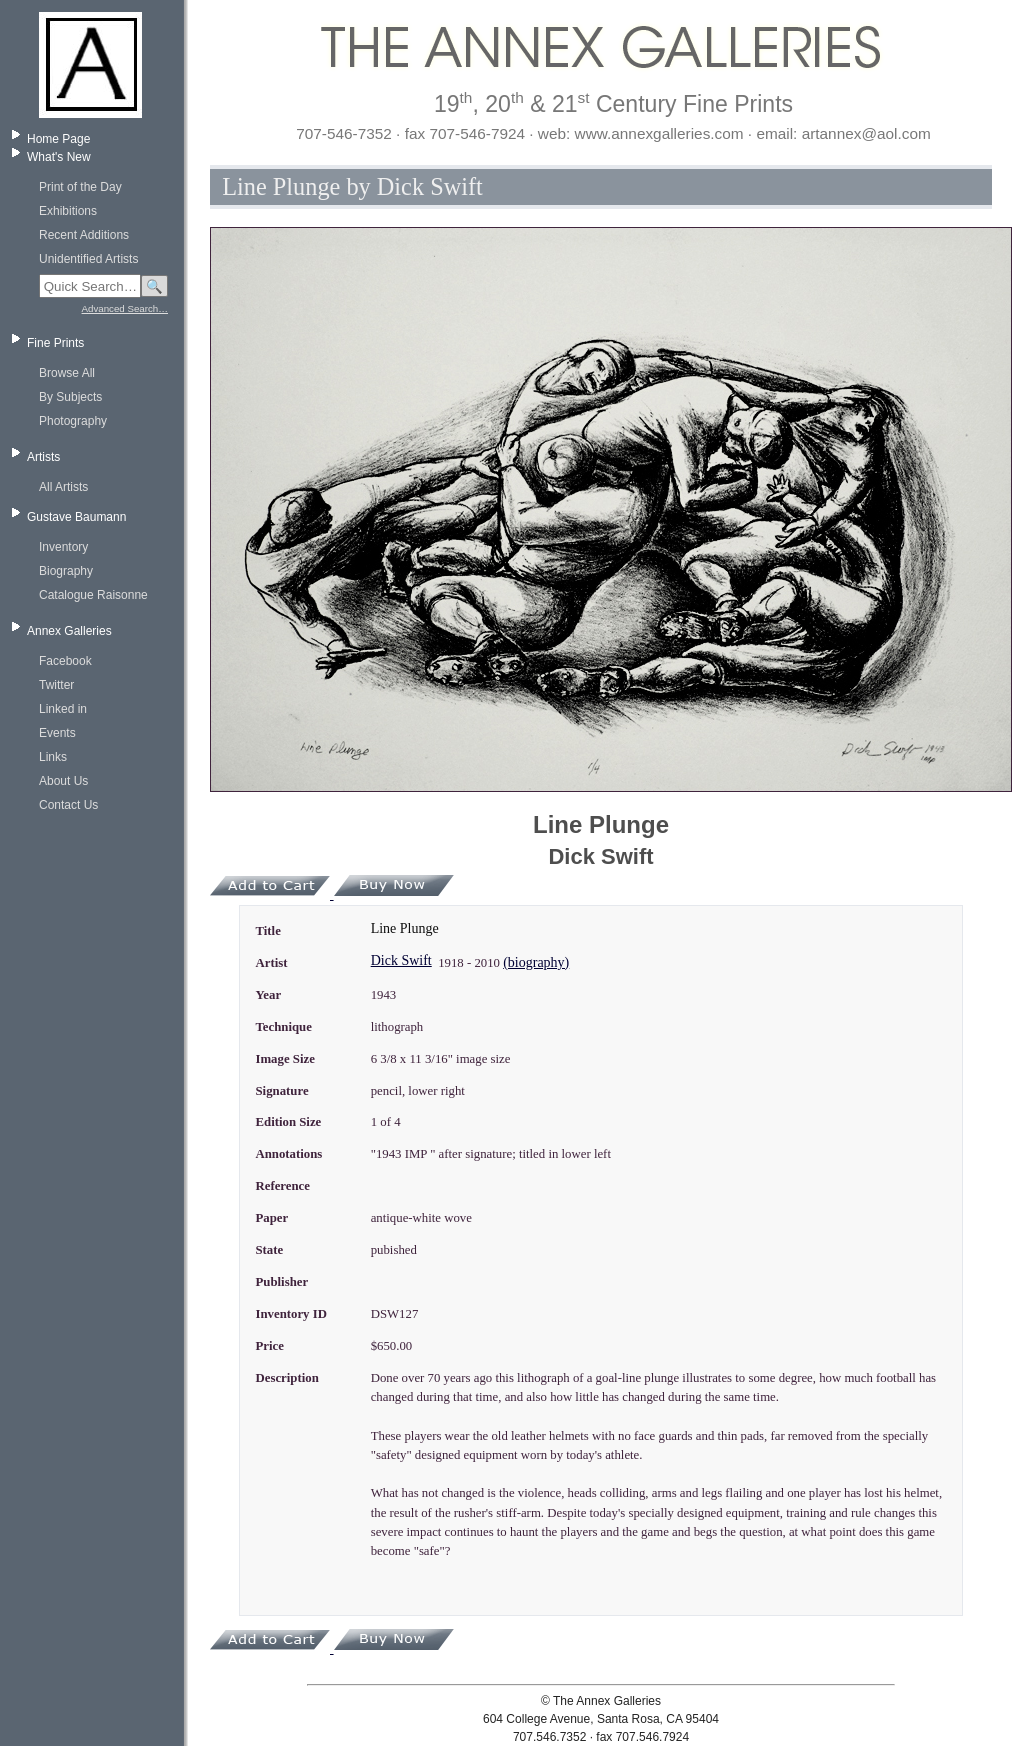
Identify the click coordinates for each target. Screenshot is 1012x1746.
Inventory (63, 547)
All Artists (63, 487)
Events (57, 733)
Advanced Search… (125, 308)
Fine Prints (55, 343)
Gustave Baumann (76, 517)
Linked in (63, 709)
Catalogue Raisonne (93, 595)
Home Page (58, 139)
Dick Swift (401, 960)
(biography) (536, 962)
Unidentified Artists (88, 259)
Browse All (67, 373)
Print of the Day (80, 187)
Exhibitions (68, 211)
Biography (66, 571)
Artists (43, 457)
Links (53, 757)
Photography (73, 421)
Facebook (65, 661)
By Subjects (70, 397)
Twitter (56, 685)
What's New (59, 157)
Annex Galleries (69, 631)
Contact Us (68, 805)
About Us (63, 781)
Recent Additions (84, 235)
